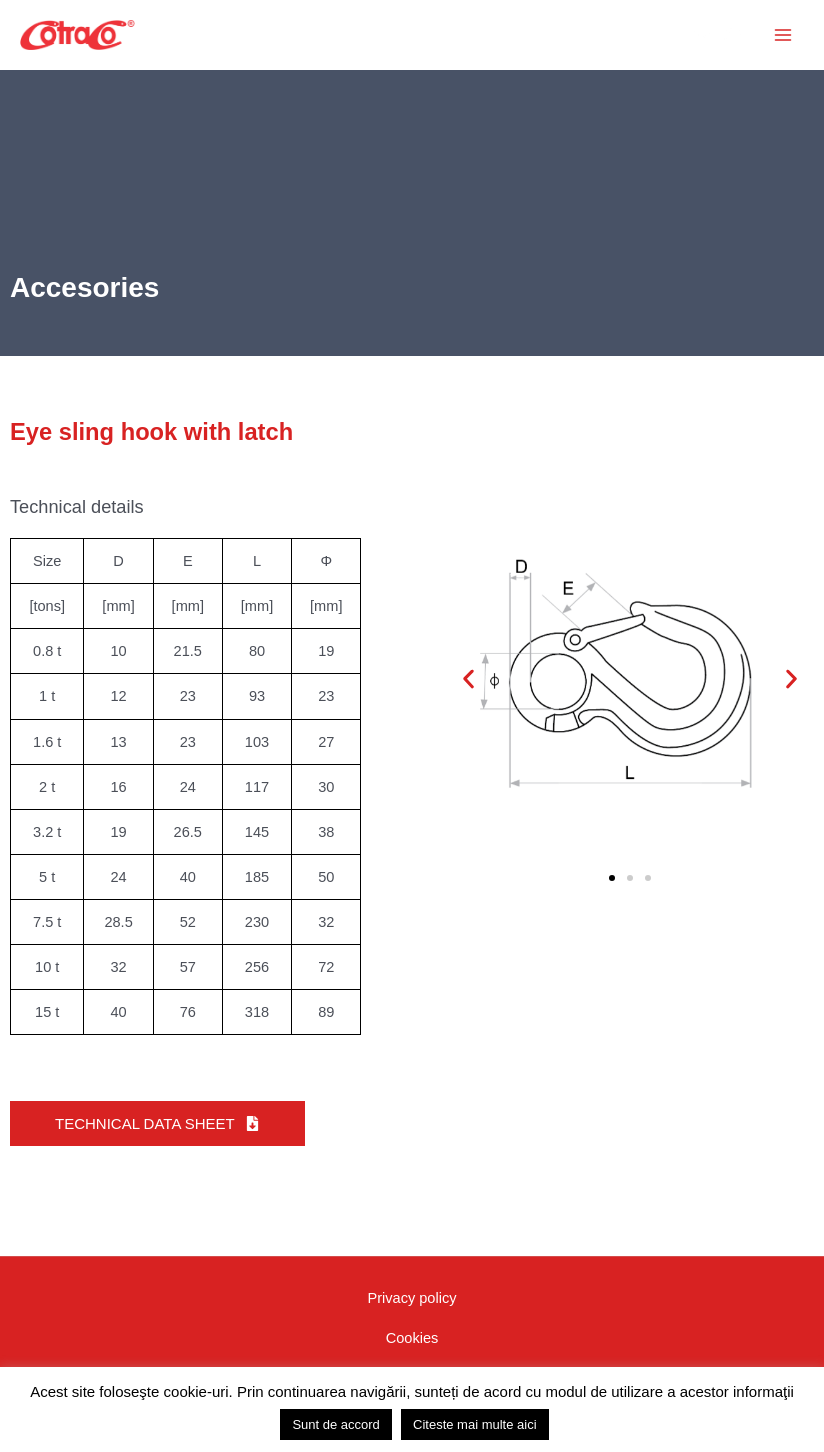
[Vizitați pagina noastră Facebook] (611, 1351)
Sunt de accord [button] (335, 1424)
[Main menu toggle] (783, 35)
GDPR (412, 1352)
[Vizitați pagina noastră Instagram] (697, 1351)
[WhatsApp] (783, 1351)
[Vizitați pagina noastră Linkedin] (740, 1351)
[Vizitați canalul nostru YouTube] (654, 1351)
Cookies (412, 1323)
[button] (662, 35)
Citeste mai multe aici (475, 1424)
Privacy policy (411, 1294)
